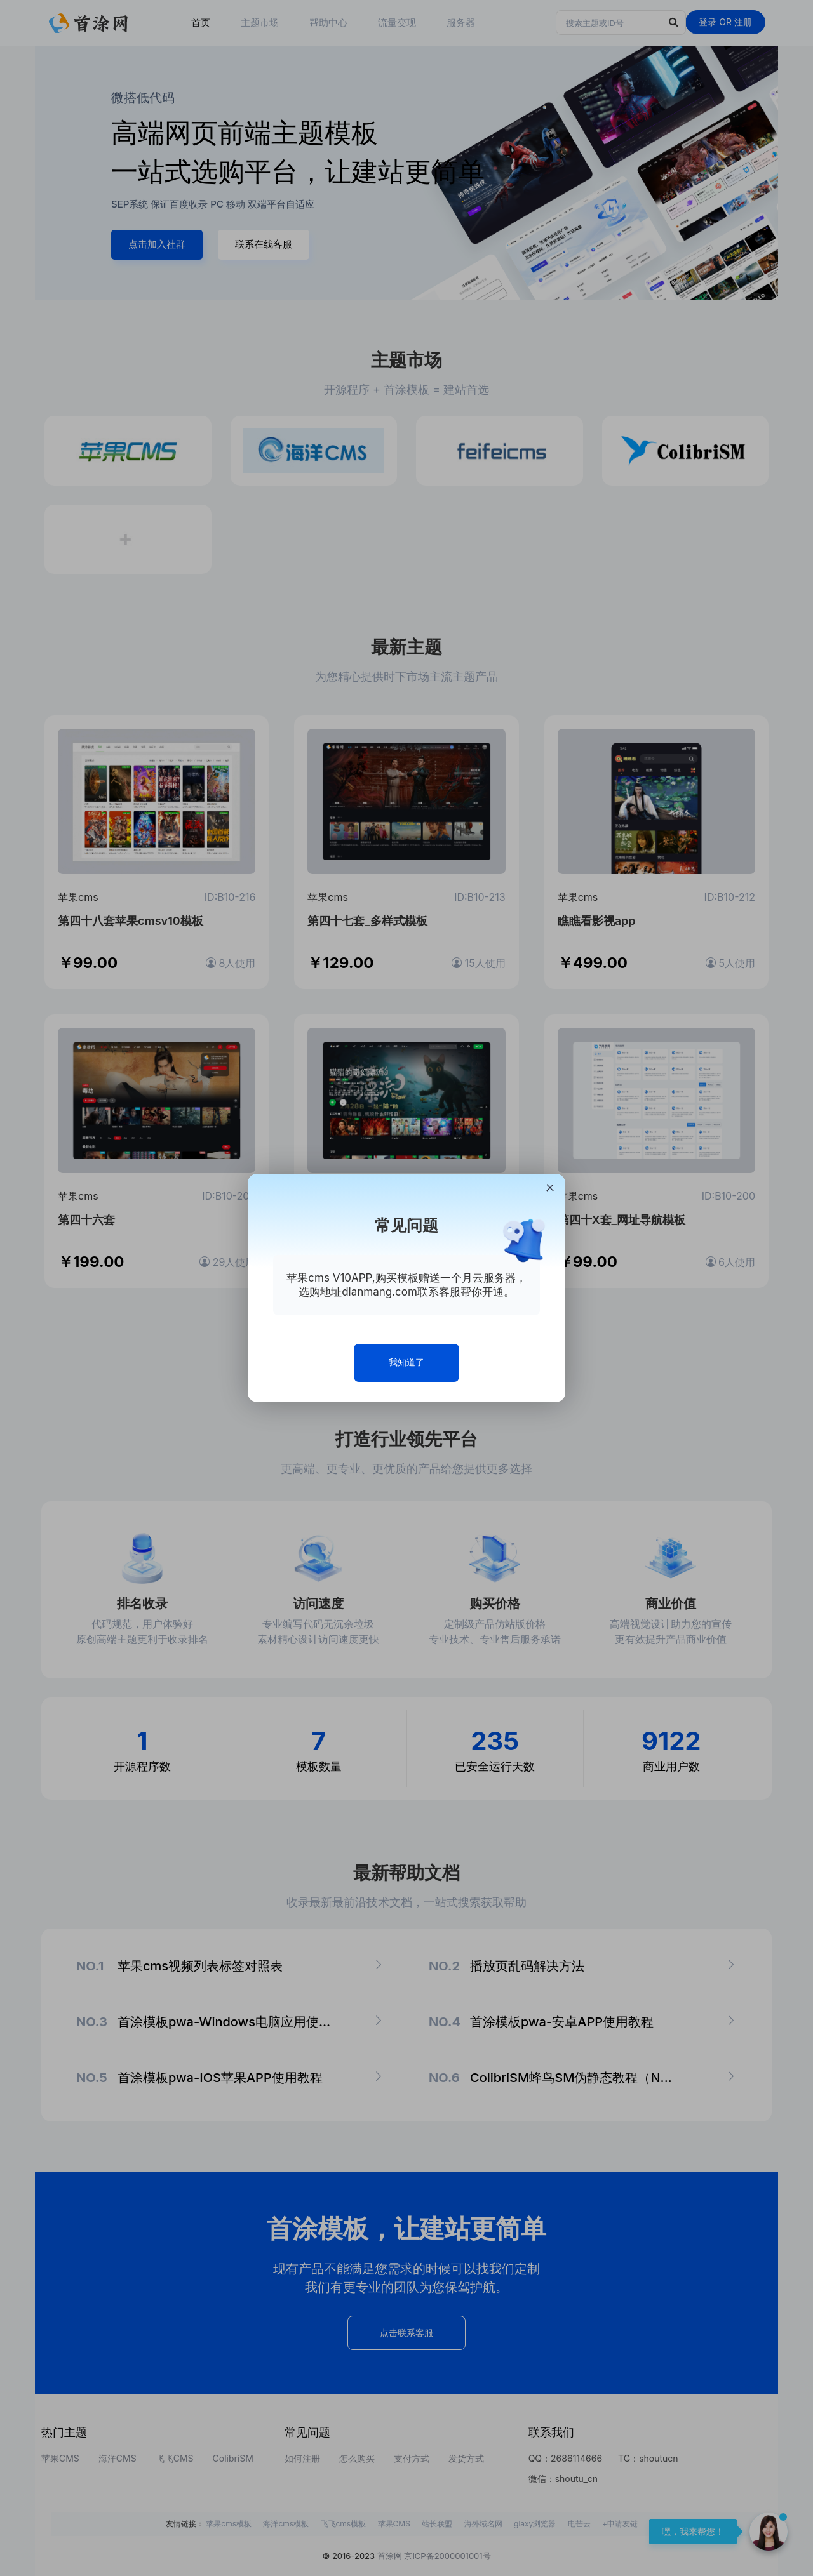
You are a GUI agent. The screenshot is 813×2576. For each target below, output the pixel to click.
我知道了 (406, 1362)
